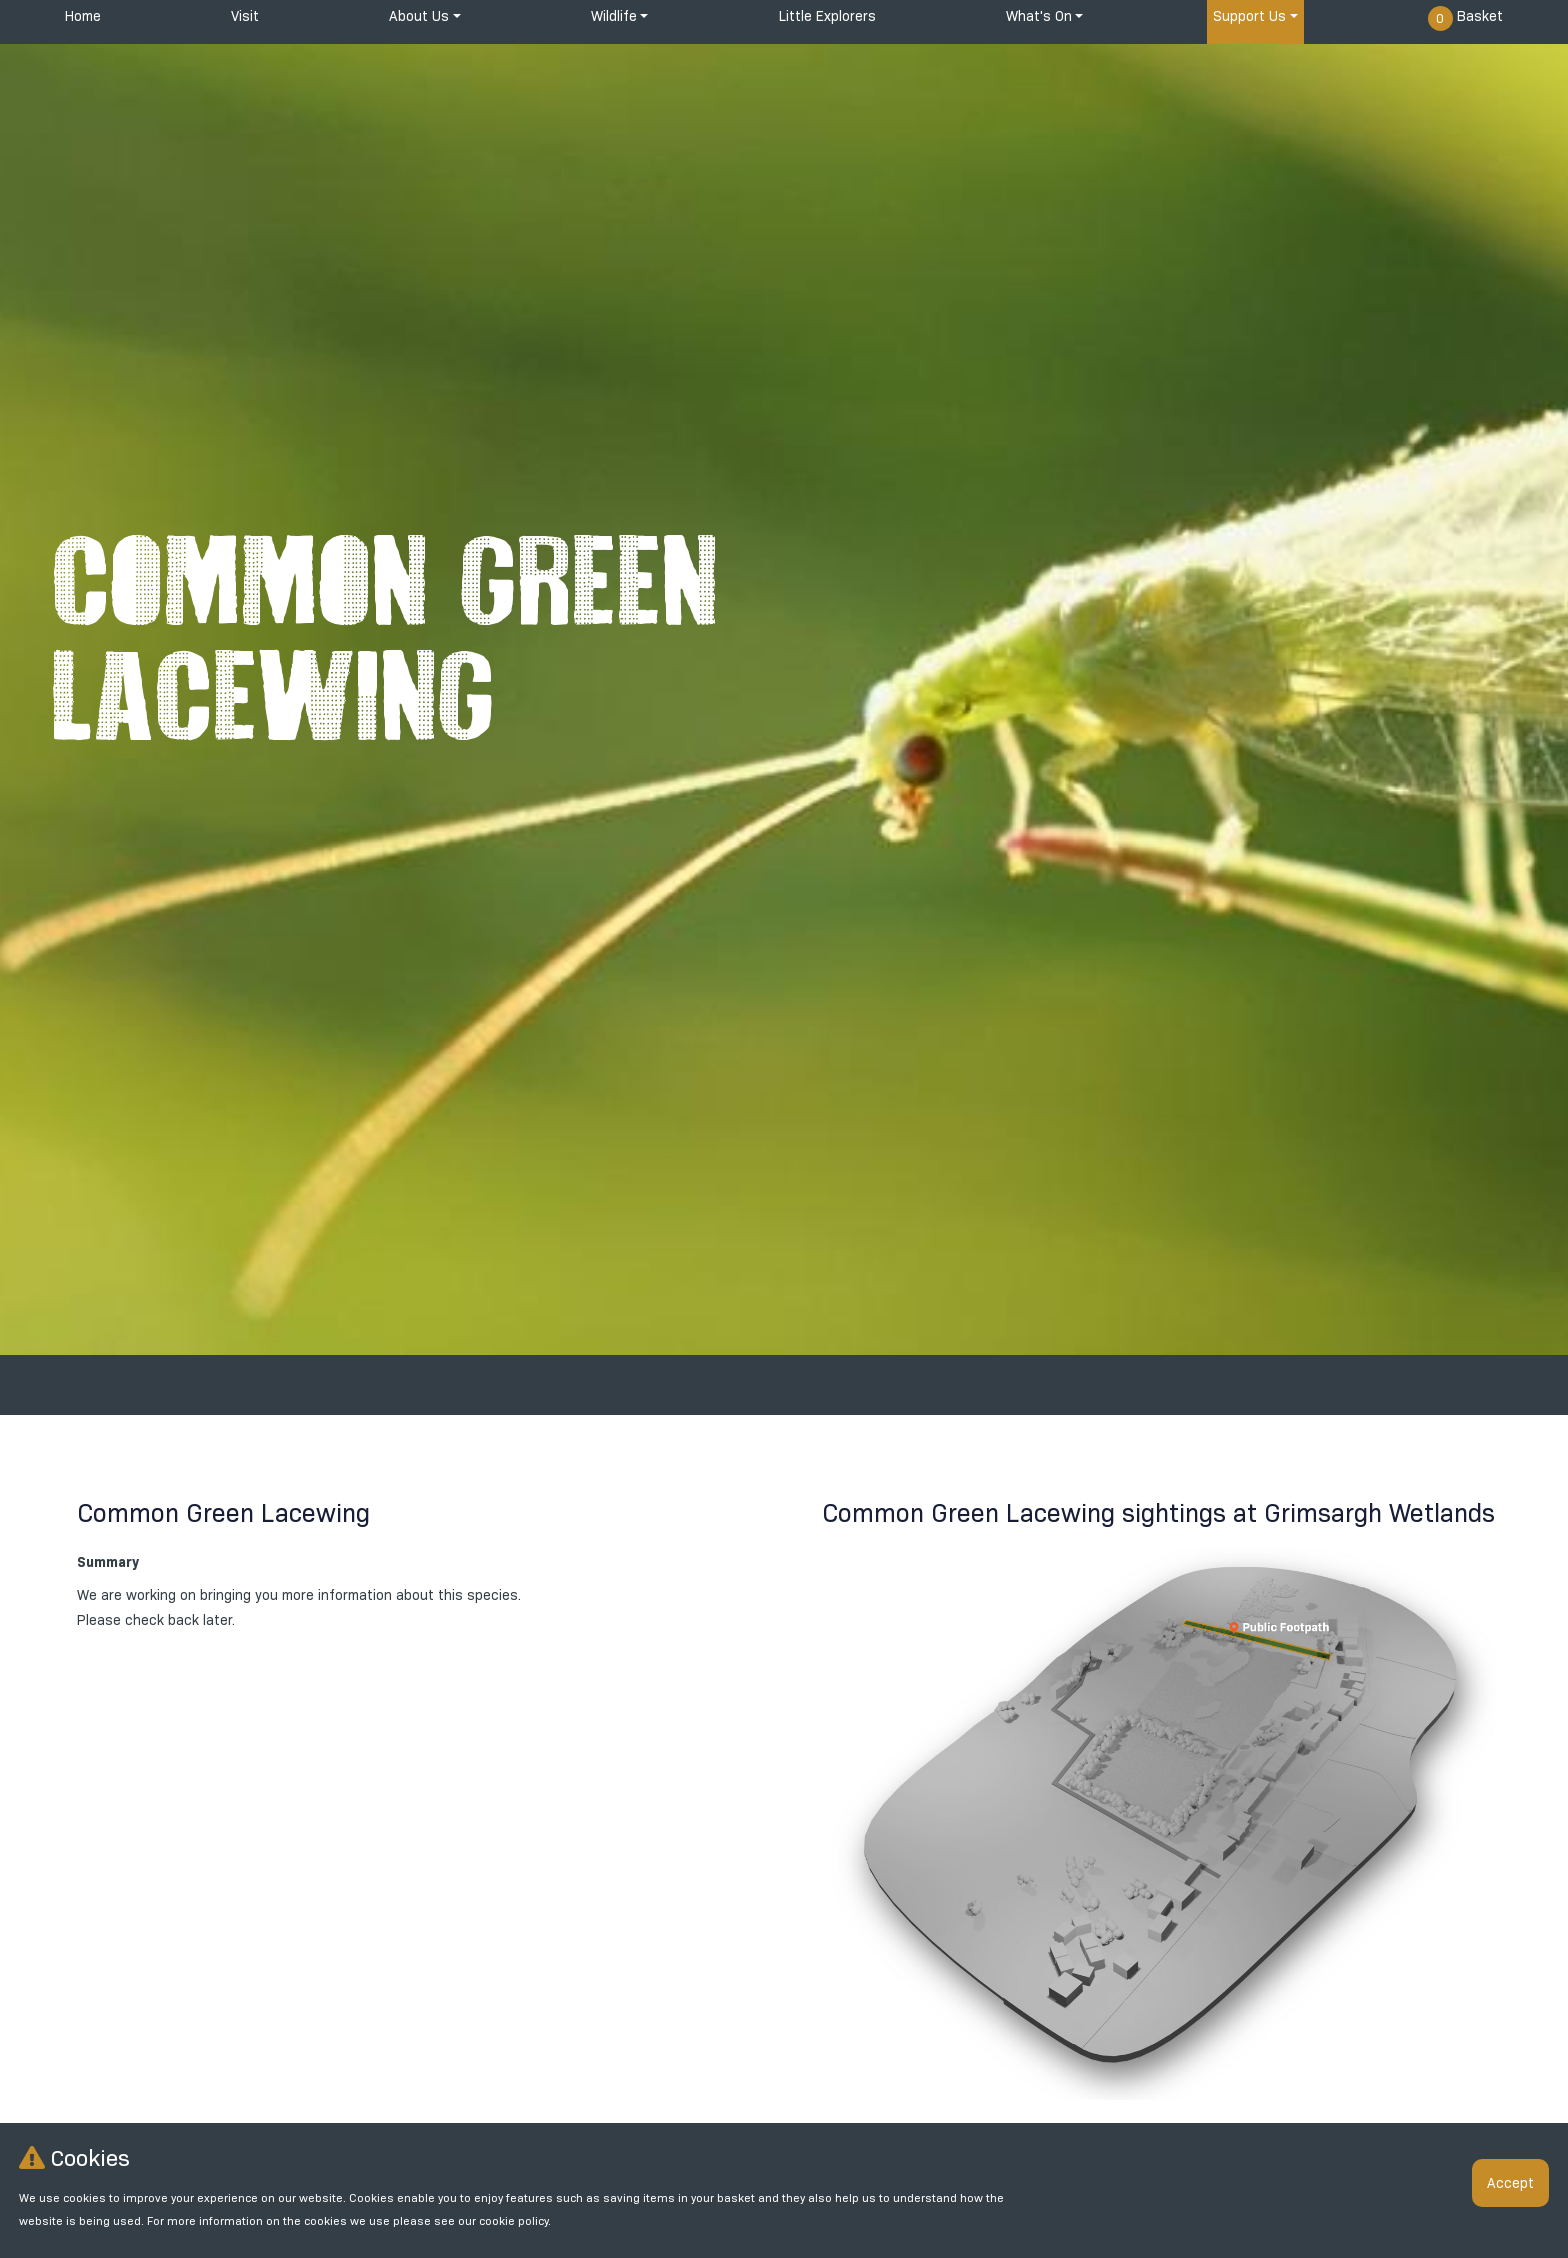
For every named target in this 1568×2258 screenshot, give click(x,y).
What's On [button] (1039, 16)
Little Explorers (827, 16)
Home (83, 16)
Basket (1465, 18)
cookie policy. (515, 2221)
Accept (1510, 2183)
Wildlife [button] (614, 16)
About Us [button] (419, 16)
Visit (245, 16)
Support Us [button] (1249, 16)
